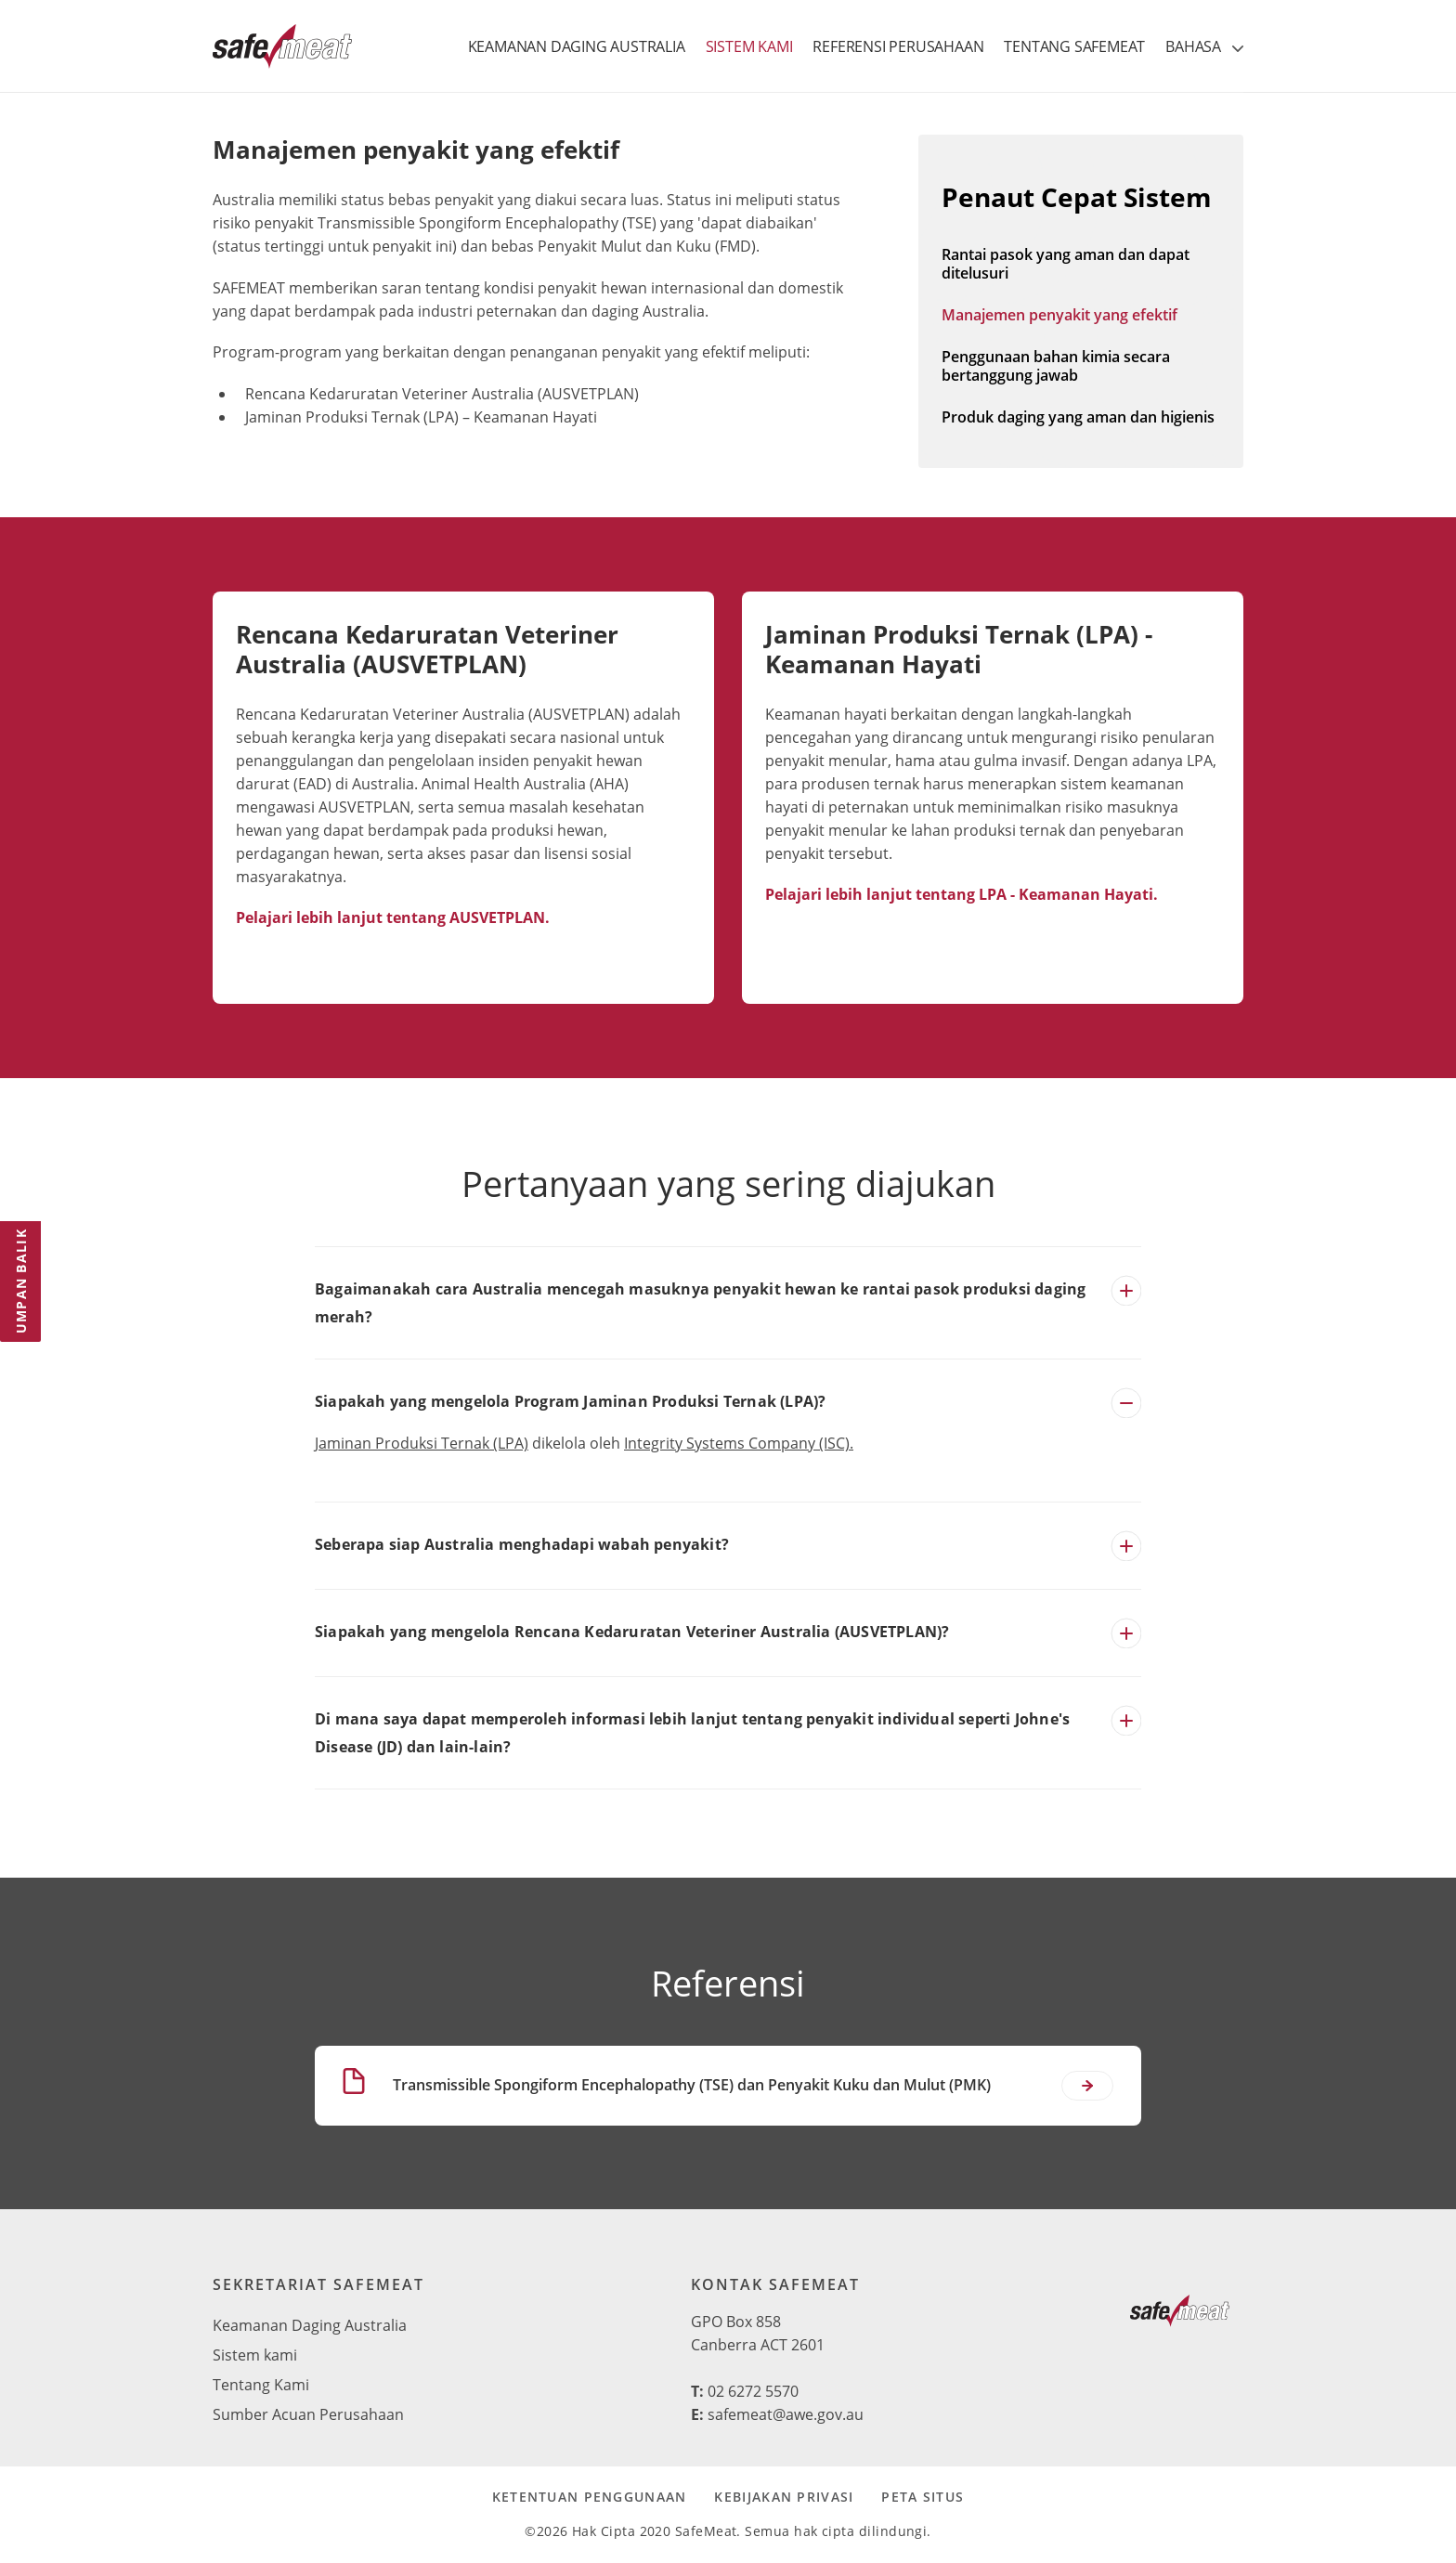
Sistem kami (255, 2355)
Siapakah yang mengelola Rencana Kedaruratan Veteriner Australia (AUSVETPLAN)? (632, 1631)
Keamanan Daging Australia (310, 2325)
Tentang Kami (261, 2384)
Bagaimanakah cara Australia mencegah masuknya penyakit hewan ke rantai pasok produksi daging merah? (700, 1303)
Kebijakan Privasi (783, 2496)
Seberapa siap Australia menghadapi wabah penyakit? (522, 1544)
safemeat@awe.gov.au (786, 2414)
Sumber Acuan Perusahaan (308, 2414)
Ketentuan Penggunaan (589, 2496)
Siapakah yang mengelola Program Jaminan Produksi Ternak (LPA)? (570, 1401)
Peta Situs (922, 2496)
